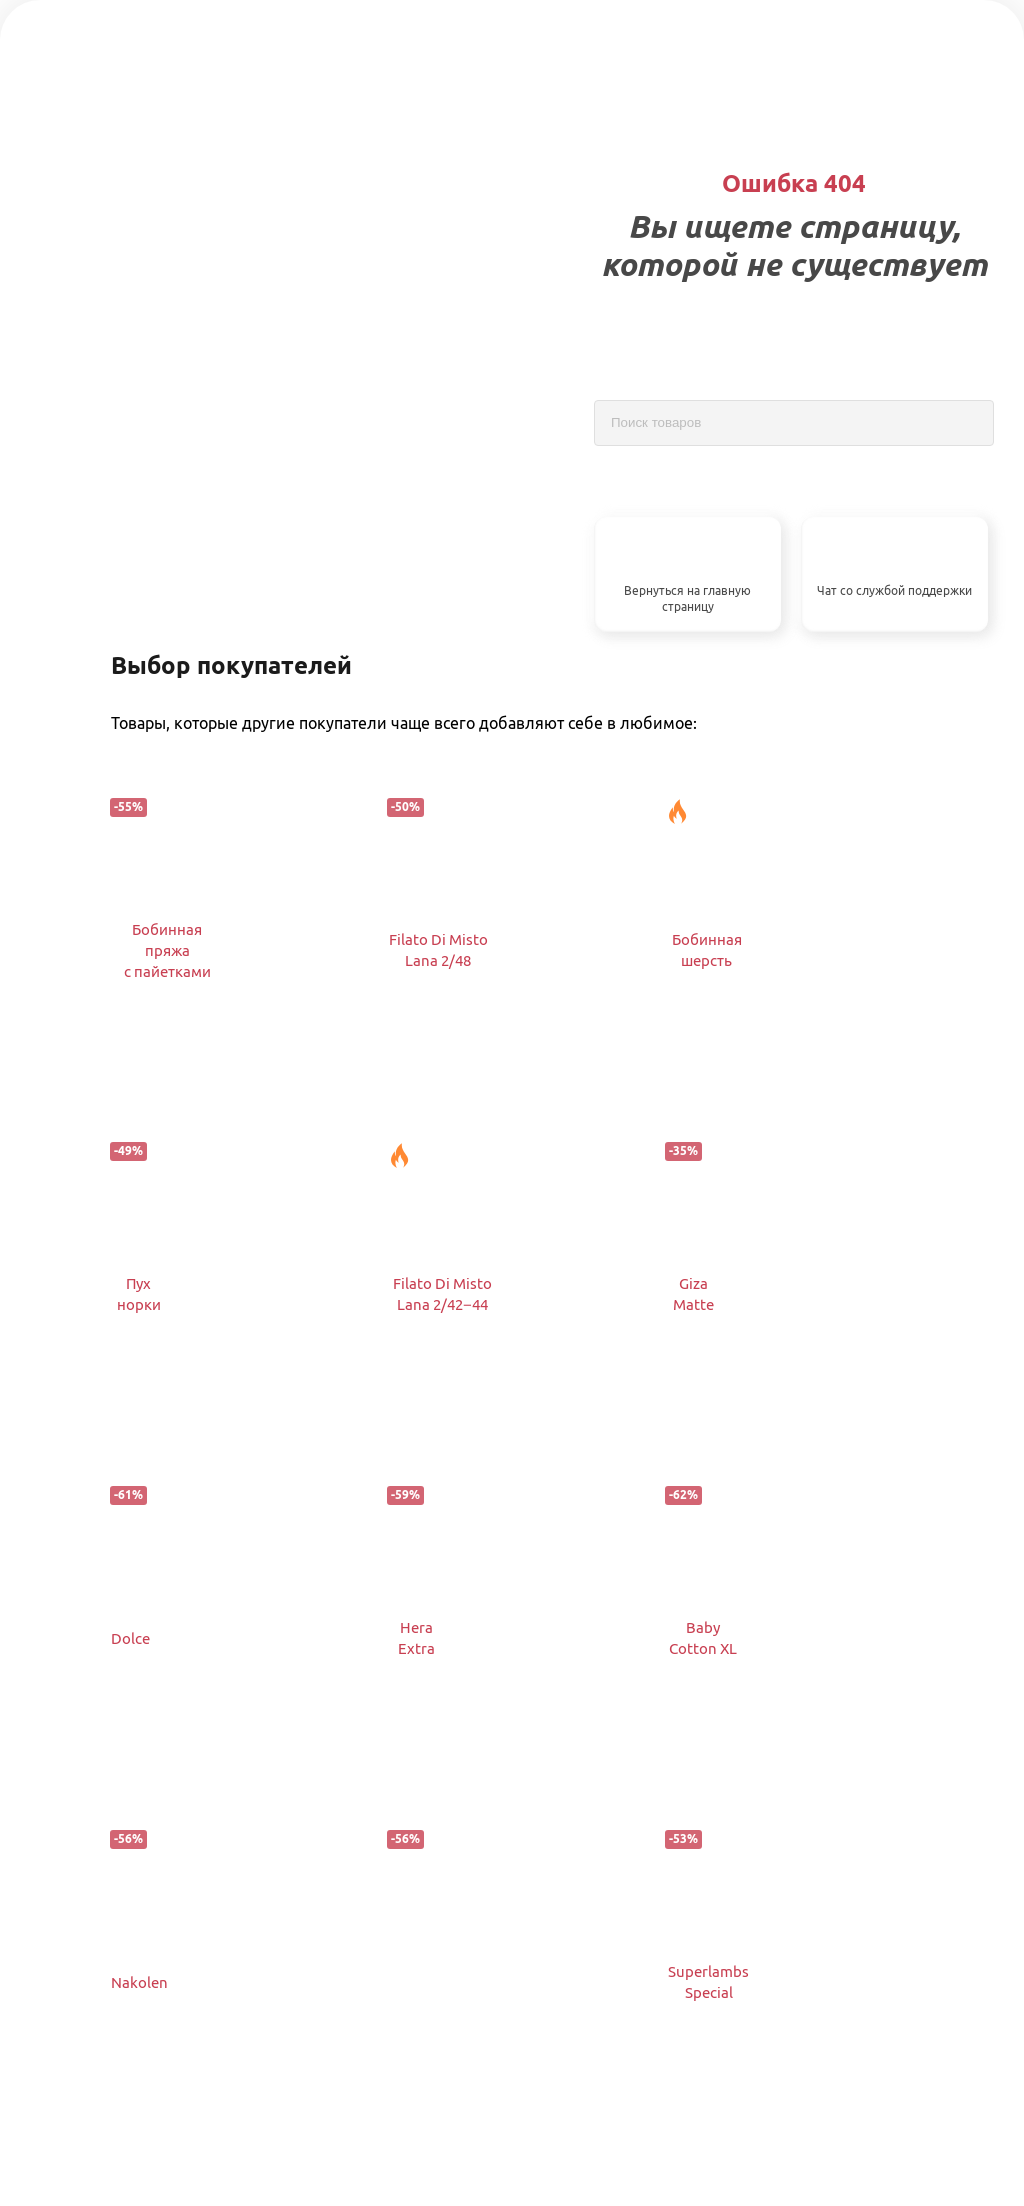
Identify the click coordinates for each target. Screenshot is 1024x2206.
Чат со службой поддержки (894, 590)
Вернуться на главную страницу (687, 599)
